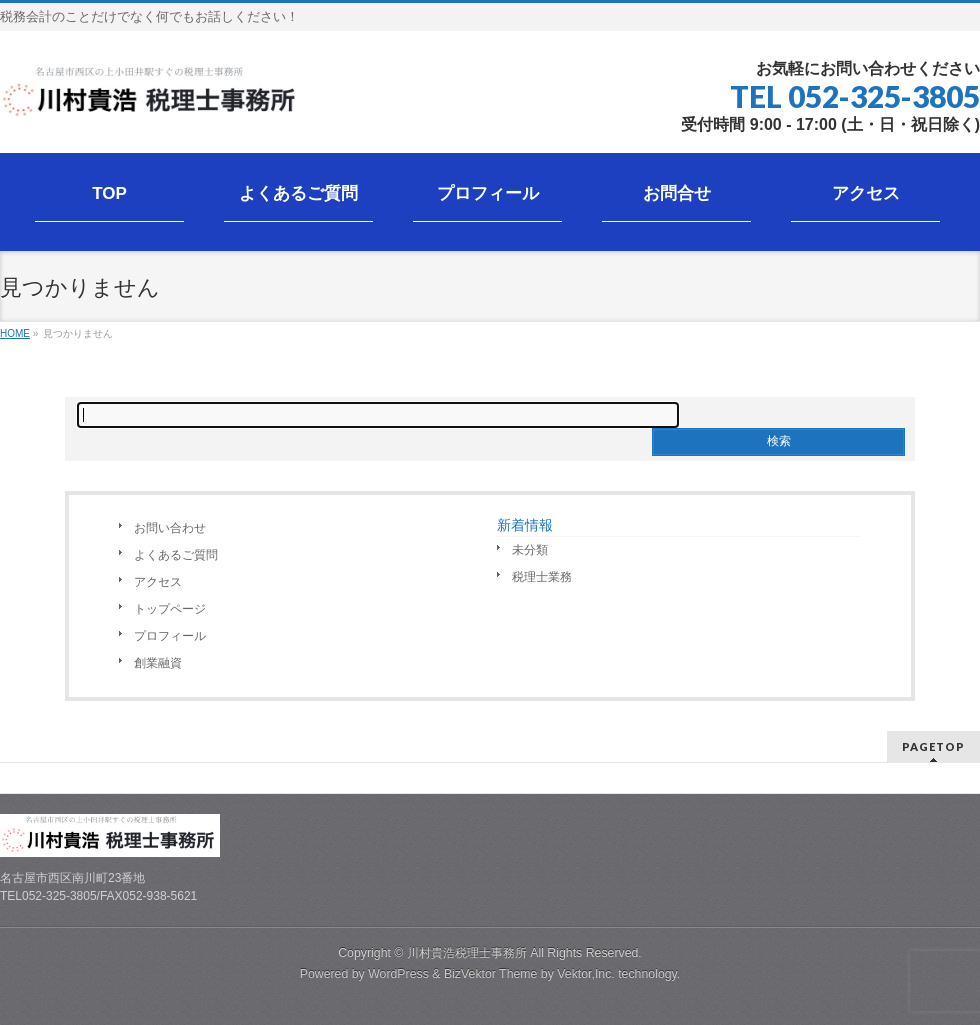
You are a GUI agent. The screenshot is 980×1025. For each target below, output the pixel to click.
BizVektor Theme (491, 974)
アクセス (158, 582)
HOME (15, 333)
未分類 (530, 550)
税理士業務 (542, 577)
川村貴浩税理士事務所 (467, 953)
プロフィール (170, 636)
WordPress (398, 974)
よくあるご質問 (176, 555)
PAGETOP (933, 746)
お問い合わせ (170, 528)
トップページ (170, 609)
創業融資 (158, 663)
